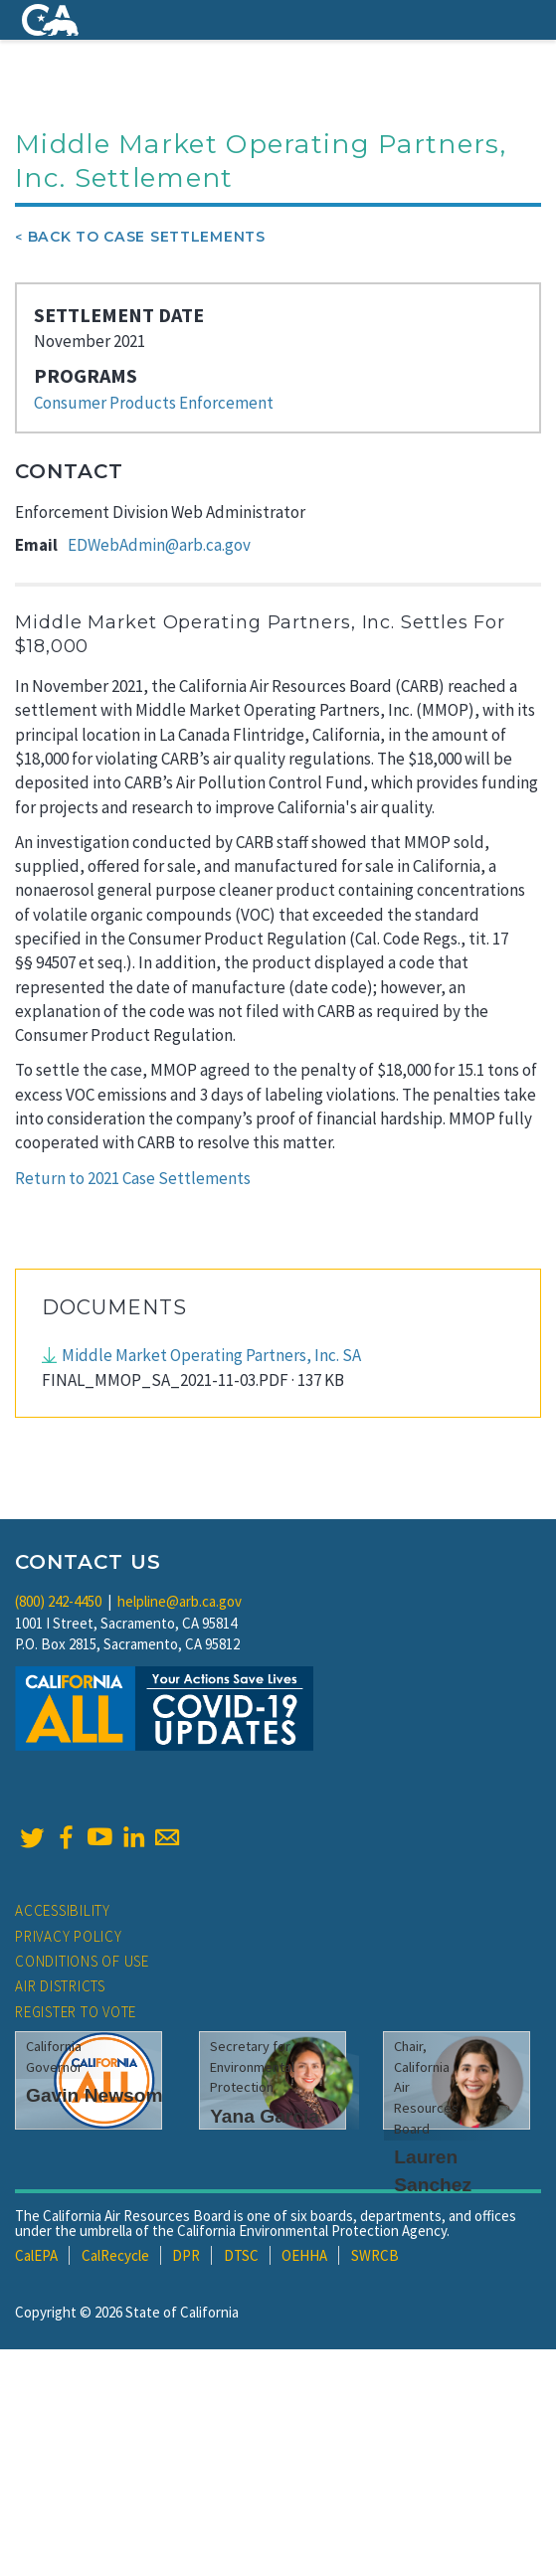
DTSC (241, 2255)
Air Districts (60, 1985)
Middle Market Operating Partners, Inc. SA (211, 1355)
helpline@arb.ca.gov (179, 1601)
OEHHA (304, 2255)
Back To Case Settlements (147, 237)
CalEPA (36, 2255)
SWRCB (375, 2255)
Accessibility (62, 1910)
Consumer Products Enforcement (154, 403)
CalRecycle (115, 2255)
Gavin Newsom (94, 2095)
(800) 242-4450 (58, 1601)
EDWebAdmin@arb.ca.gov (159, 545)
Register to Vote (75, 2011)
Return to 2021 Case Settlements (133, 1178)
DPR (186, 2255)
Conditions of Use (82, 1961)
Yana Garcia (264, 2116)
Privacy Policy (68, 1936)
